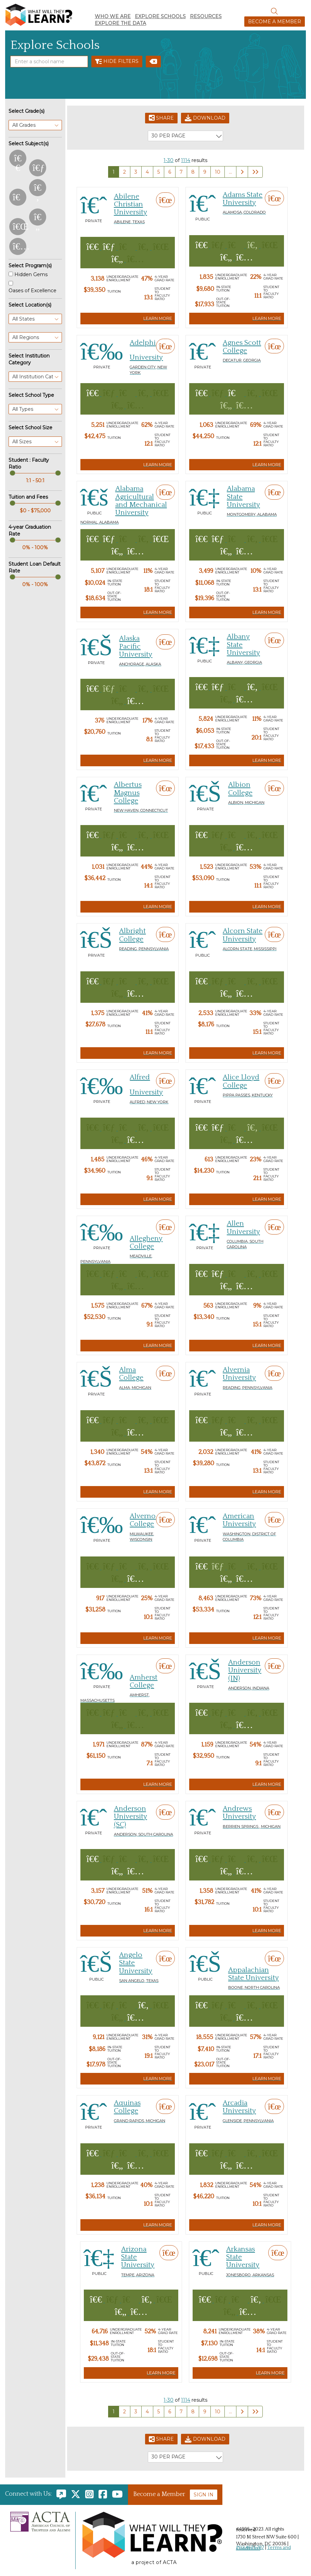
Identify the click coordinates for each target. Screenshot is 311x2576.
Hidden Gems (31, 274)
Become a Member (274, 21)
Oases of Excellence (32, 290)
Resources (206, 16)
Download (205, 118)
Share (161, 118)
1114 (185, 160)
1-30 (168, 160)
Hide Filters (117, 61)
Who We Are (113, 16)
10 (217, 172)
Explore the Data (120, 23)
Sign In (203, 2495)
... (230, 172)
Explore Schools (160, 16)
